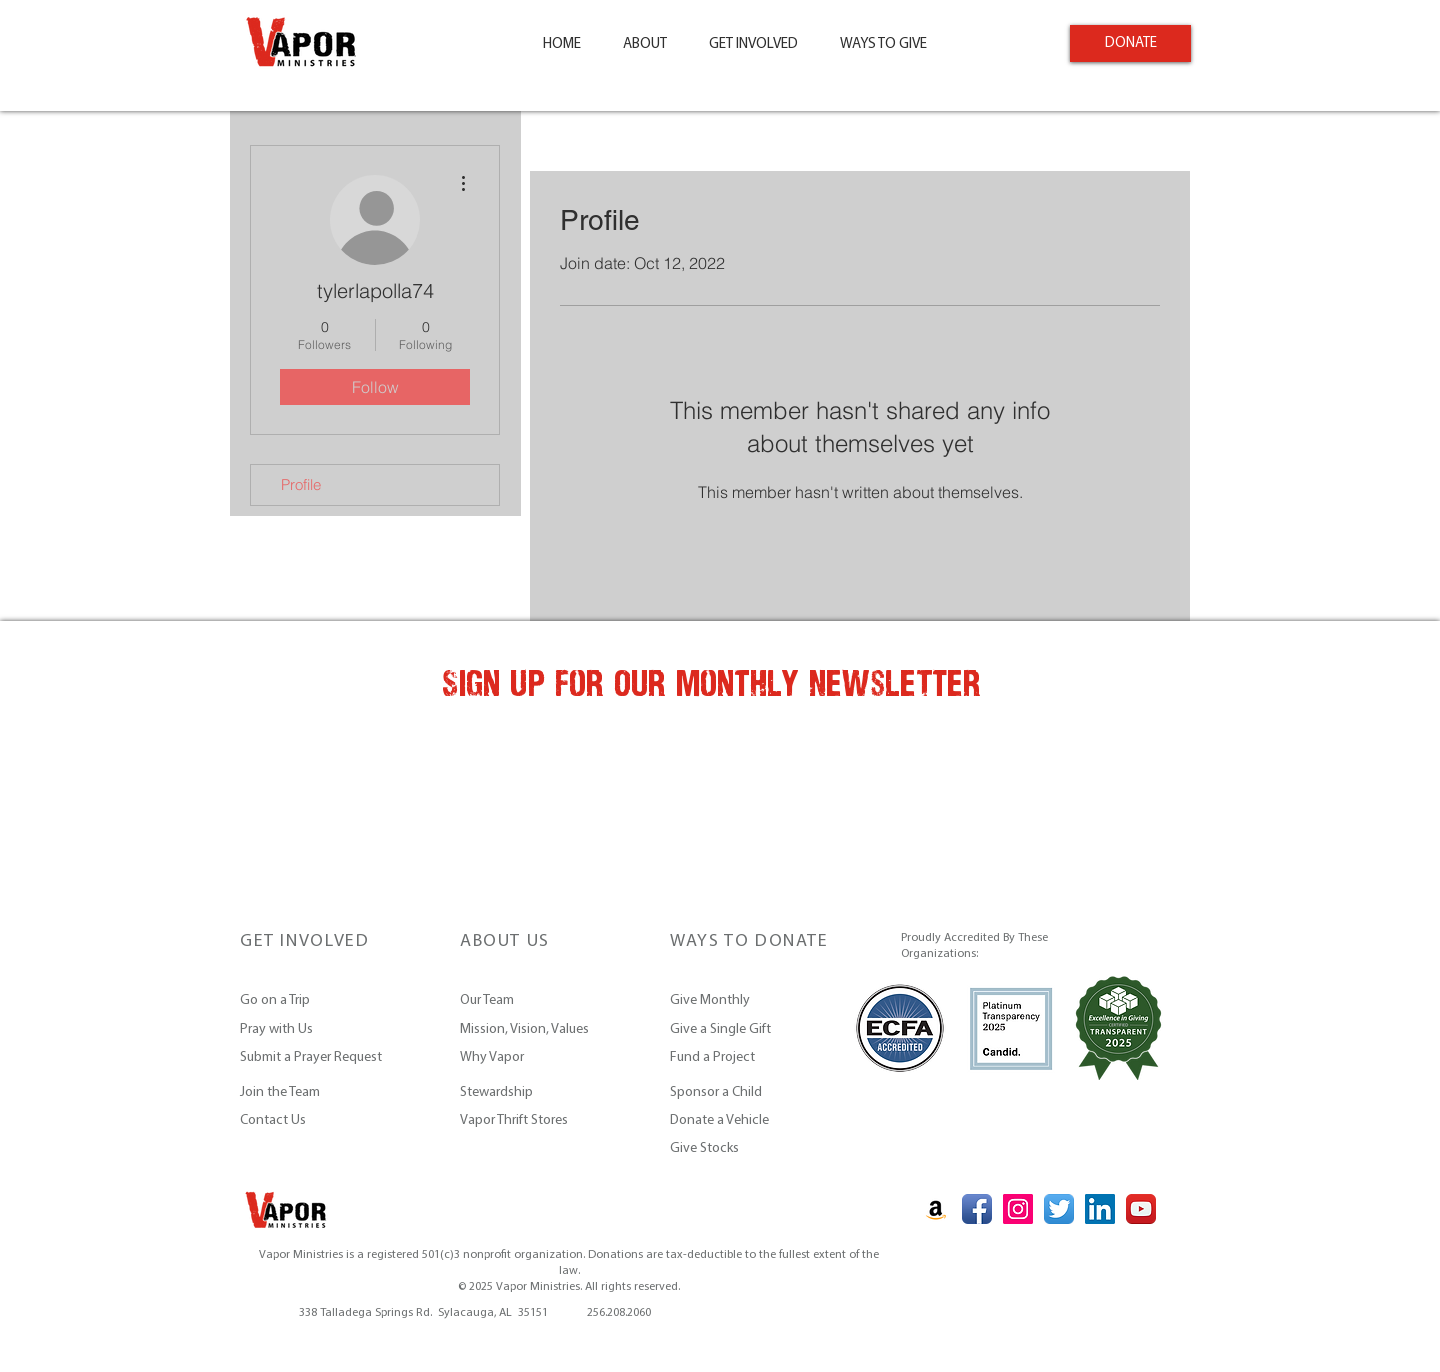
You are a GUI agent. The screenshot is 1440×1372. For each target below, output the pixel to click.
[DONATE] (1130, 43)
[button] (645, 45)
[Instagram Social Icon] (1018, 1209)
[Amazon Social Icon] (936, 1209)
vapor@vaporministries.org (450, 1296)
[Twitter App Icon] (1059, 1209)
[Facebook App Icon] (977, 1209)
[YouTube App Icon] (1141, 1209)
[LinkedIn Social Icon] (1100, 1209)
